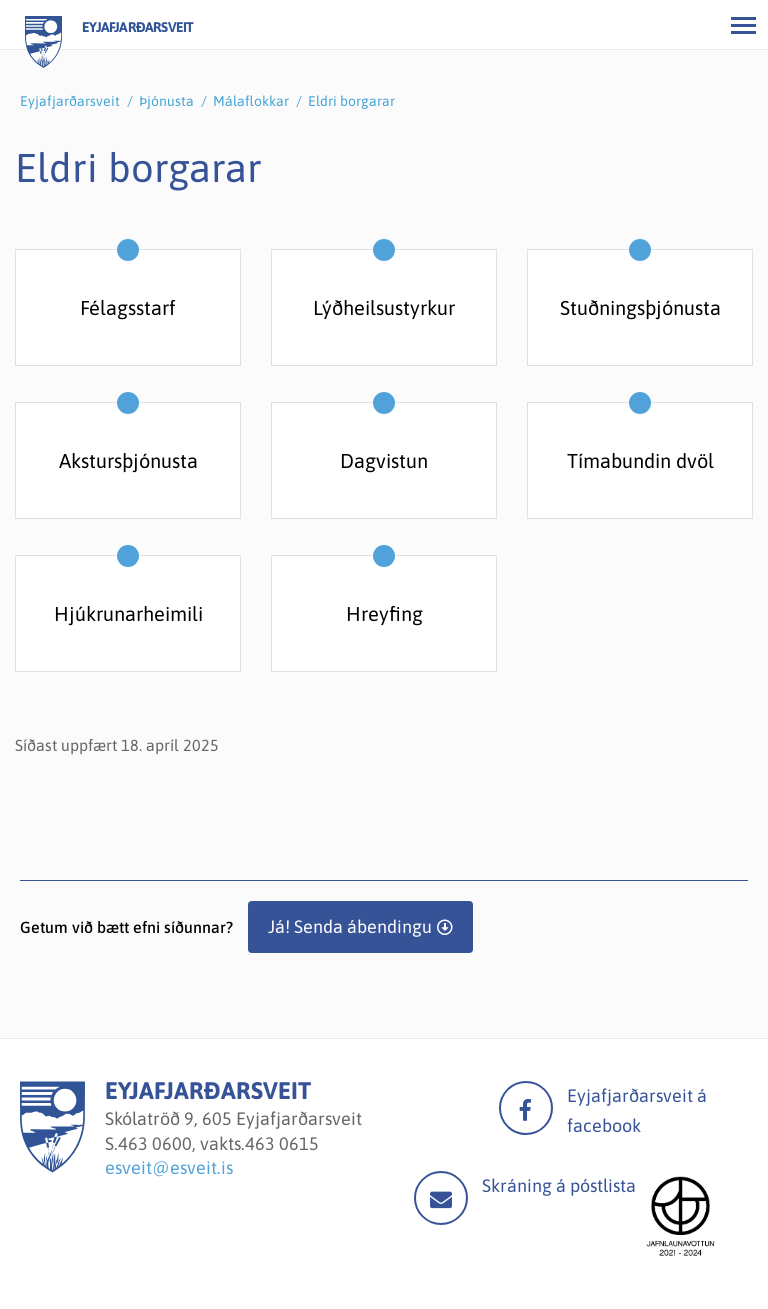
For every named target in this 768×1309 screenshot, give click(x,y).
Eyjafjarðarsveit (70, 101)
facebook (526, 1108)
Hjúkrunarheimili (128, 613)
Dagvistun (384, 460)
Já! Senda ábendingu (350, 926)
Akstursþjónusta (128, 460)
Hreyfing (384, 613)
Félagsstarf (128, 307)
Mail (441, 1198)
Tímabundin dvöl (640, 460)
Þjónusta (166, 101)
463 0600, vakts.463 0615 (218, 1143)
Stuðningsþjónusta (640, 307)
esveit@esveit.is (169, 1167)
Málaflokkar (251, 101)
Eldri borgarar (351, 101)
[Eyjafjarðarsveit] (52, 1166)
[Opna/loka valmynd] (743, 25)
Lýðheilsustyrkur (384, 307)
